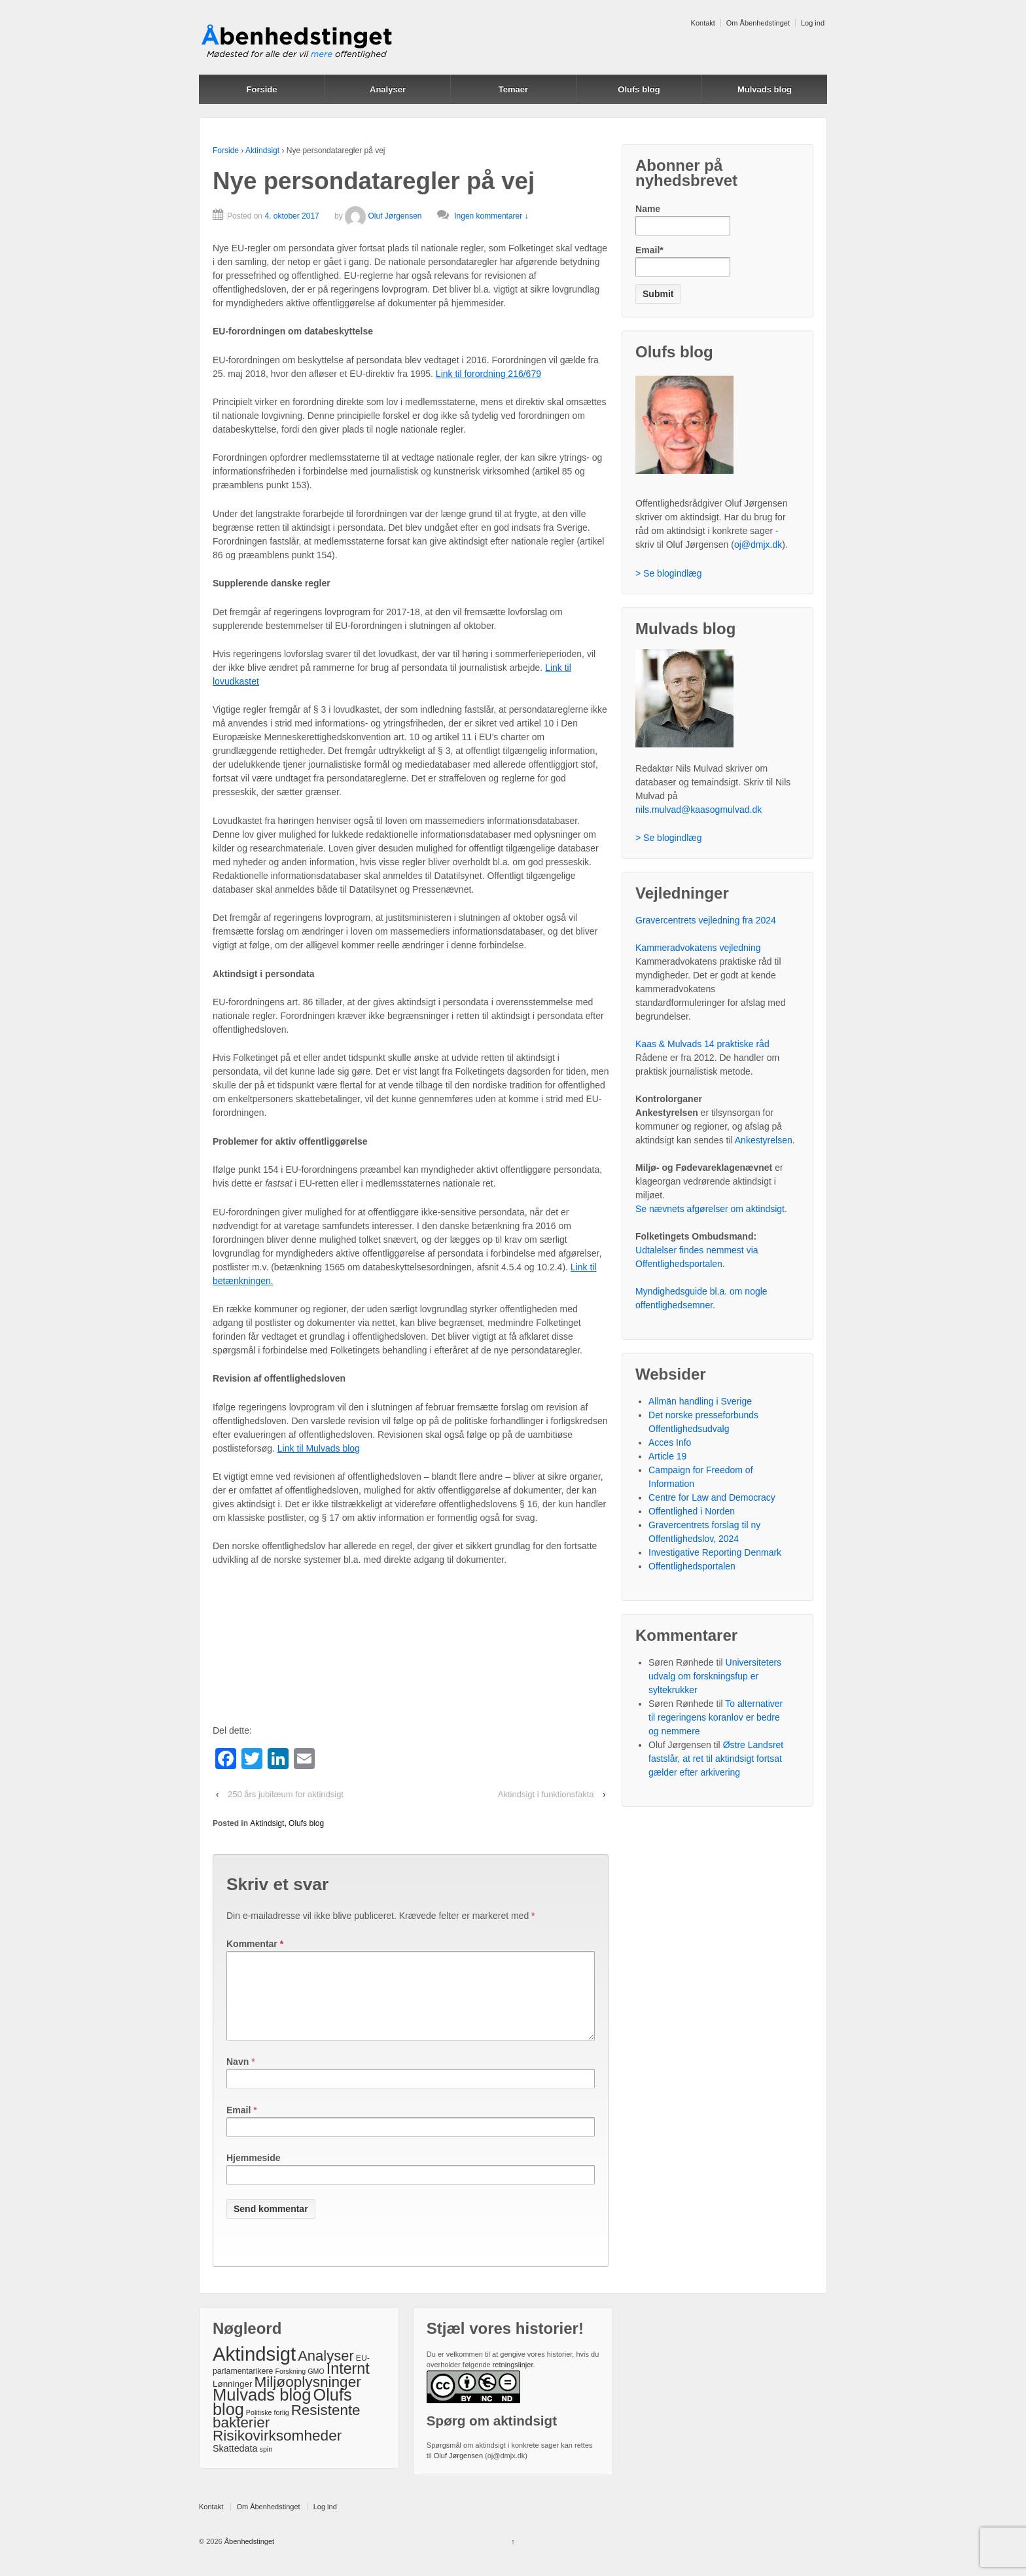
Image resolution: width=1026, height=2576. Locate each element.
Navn (237, 2077)
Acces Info (669, 1442)
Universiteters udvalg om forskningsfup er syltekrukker (714, 1676)
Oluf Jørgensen (383, 216)
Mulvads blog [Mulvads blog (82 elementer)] (262, 2410)
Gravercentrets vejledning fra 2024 (705, 920)
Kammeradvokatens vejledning (697, 947)
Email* (682, 261)
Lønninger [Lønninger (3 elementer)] (232, 2400)
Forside (262, 89)
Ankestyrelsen (763, 1140)
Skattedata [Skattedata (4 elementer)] (235, 2464)
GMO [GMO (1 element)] (316, 2387)
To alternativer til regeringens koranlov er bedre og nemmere (715, 1717)
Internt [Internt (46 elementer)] (348, 2384)
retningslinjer (513, 2380)
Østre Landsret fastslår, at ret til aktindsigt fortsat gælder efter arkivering (715, 1759)
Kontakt (703, 23)
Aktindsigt (262, 150)
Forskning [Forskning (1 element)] (290, 2387)
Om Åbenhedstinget (758, 23)
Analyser (388, 89)
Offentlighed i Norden (691, 1511)
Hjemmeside (253, 2173)
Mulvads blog (764, 89)
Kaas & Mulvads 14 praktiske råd (702, 1044)
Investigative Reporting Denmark (714, 1552)
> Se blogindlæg (668, 573)
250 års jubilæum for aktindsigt (286, 1794)
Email (238, 2125)
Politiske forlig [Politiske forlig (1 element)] (267, 2428)
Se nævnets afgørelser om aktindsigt (710, 1209)
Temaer (513, 89)
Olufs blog (639, 89)
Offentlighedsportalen (691, 1566)
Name (682, 220)
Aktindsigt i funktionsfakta (546, 1794)
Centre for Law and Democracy (711, 1497)
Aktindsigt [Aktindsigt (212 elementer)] (254, 2369)
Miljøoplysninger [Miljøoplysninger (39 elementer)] (307, 2397)
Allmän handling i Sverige (700, 1401)
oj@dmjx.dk (758, 544)
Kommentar (254, 1944)
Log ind (812, 23)
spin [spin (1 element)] (266, 2465)
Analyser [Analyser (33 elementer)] (325, 2371)
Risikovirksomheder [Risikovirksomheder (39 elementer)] (277, 2451)
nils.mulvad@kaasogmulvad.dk (698, 809)
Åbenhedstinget (248, 2557)
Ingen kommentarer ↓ (491, 216)
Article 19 (667, 1456)
